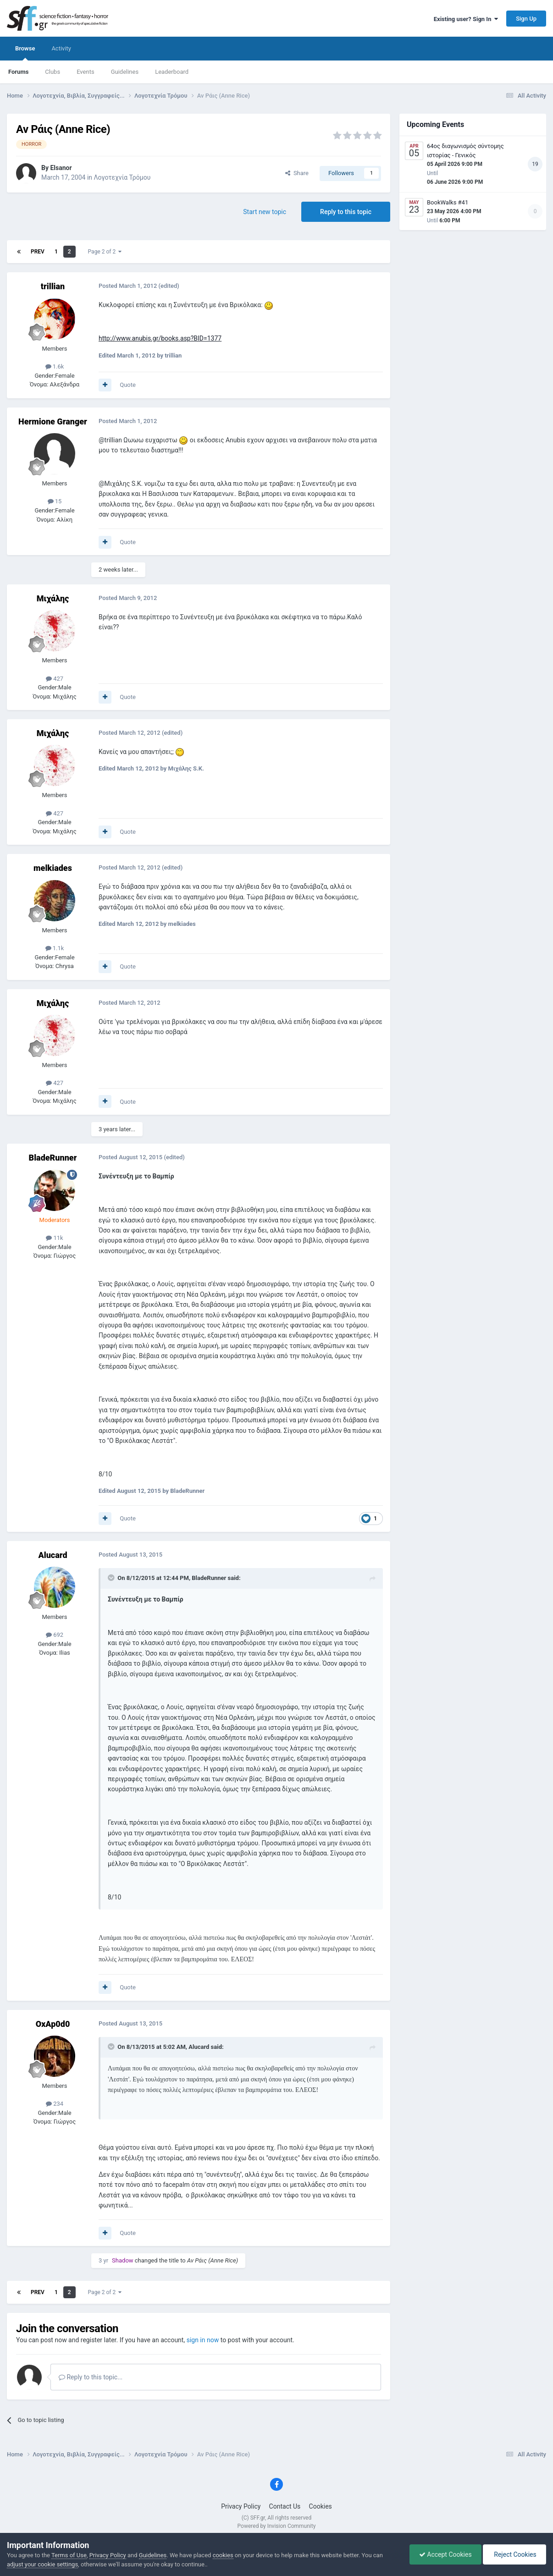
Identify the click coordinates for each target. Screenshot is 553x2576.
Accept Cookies (445, 2554)
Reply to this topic (345, 211)
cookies (223, 2555)
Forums (18, 71)
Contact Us (285, 2506)
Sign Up (526, 18)
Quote (128, 384)
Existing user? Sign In (466, 19)
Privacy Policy (240, 2506)
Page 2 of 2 (105, 251)
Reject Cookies (514, 2554)
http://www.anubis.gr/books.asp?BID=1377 (160, 338)
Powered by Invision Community (277, 2526)
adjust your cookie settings (42, 2564)
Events (85, 71)
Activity (61, 48)
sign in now (203, 2340)
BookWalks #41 (447, 202)
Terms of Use (69, 2555)
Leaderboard (171, 71)
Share (297, 173)
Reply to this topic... (90, 2377)
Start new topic (264, 211)
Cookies (320, 2506)
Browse (25, 53)
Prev (37, 251)
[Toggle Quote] (112, 1577)
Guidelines (125, 71)
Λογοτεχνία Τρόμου (122, 177)
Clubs (52, 71)
